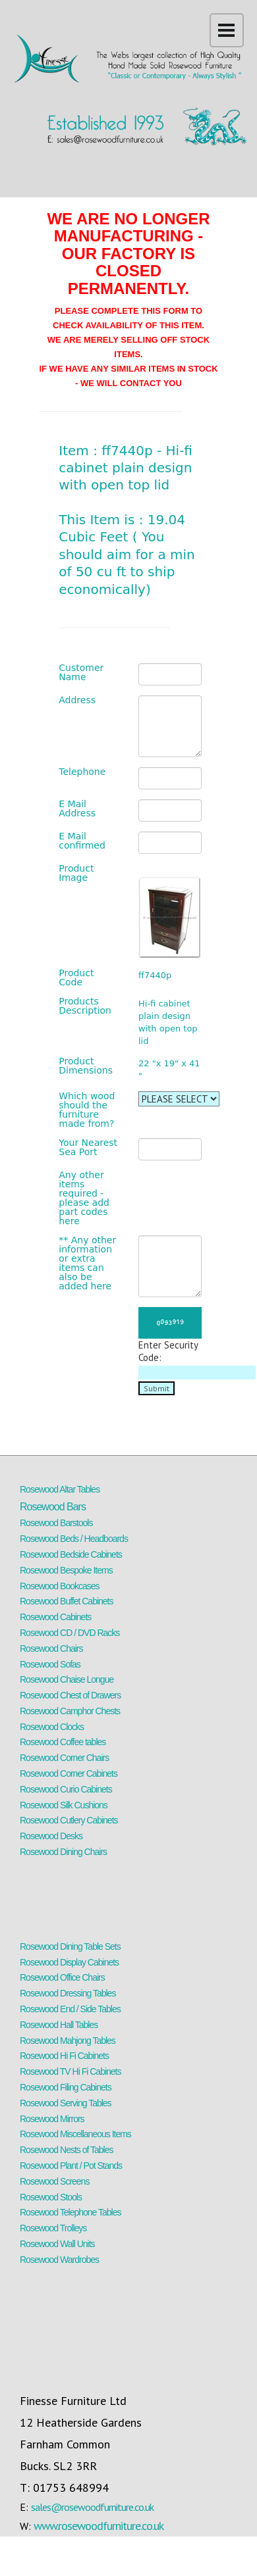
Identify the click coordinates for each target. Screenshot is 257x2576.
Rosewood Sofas (50, 1664)
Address (77, 700)
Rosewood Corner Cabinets (68, 1773)
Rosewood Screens (54, 2181)
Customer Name (81, 672)
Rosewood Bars (53, 1506)
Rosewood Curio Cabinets (66, 1789)
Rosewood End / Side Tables (70, 2009)
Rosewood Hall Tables (59, 2024)
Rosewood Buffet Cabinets (66, 1601)
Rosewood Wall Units (57, 2244)
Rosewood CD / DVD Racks (69, 1632)
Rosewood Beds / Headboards (74, 1538)
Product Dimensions (86, 1065)
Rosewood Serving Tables (65, 2103)
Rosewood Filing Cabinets (65, 2087)
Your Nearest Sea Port (88, 1147)
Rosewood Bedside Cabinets (71, 1554)
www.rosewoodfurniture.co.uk (98, 2525)
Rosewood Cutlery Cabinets (69, 1820)
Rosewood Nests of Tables (66, 2149)
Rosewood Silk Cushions (63, 1805)
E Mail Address (77, 808)
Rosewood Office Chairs (62, 1977)
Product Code (76, 977)
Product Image (76, 873)
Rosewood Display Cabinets (69, 1962)
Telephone (82, 771)
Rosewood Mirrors (52, 2119)
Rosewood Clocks (52, 1726)
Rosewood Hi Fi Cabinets (64, 2055)
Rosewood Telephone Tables (70, 2212)
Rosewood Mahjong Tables (67, 2040)
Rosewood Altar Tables (60, 1489)
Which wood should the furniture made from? (87, 1109)
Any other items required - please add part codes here (84, 1198)
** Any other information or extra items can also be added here (87, 1263)
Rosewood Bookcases (60, 1586)
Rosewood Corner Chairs (64, 1757)
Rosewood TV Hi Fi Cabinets (70, 2071)
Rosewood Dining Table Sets (70, 1946)
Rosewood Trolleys (53, 2228)
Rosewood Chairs (51, 1648)
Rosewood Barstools (56, 1523)
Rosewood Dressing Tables (67, 1993)
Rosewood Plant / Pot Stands (71, 2165)
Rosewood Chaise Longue (66, 1679)
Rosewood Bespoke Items (66, 1570)
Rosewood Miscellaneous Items (75, 2134)
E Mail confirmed (82, 840)
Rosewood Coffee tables (62, 1742)
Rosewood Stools (51, 2197)
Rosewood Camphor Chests (70, 1711)
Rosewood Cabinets (55, 1617)
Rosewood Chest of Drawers (70, 1695)
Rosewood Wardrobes (59, 2259)
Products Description (85, 1006)
